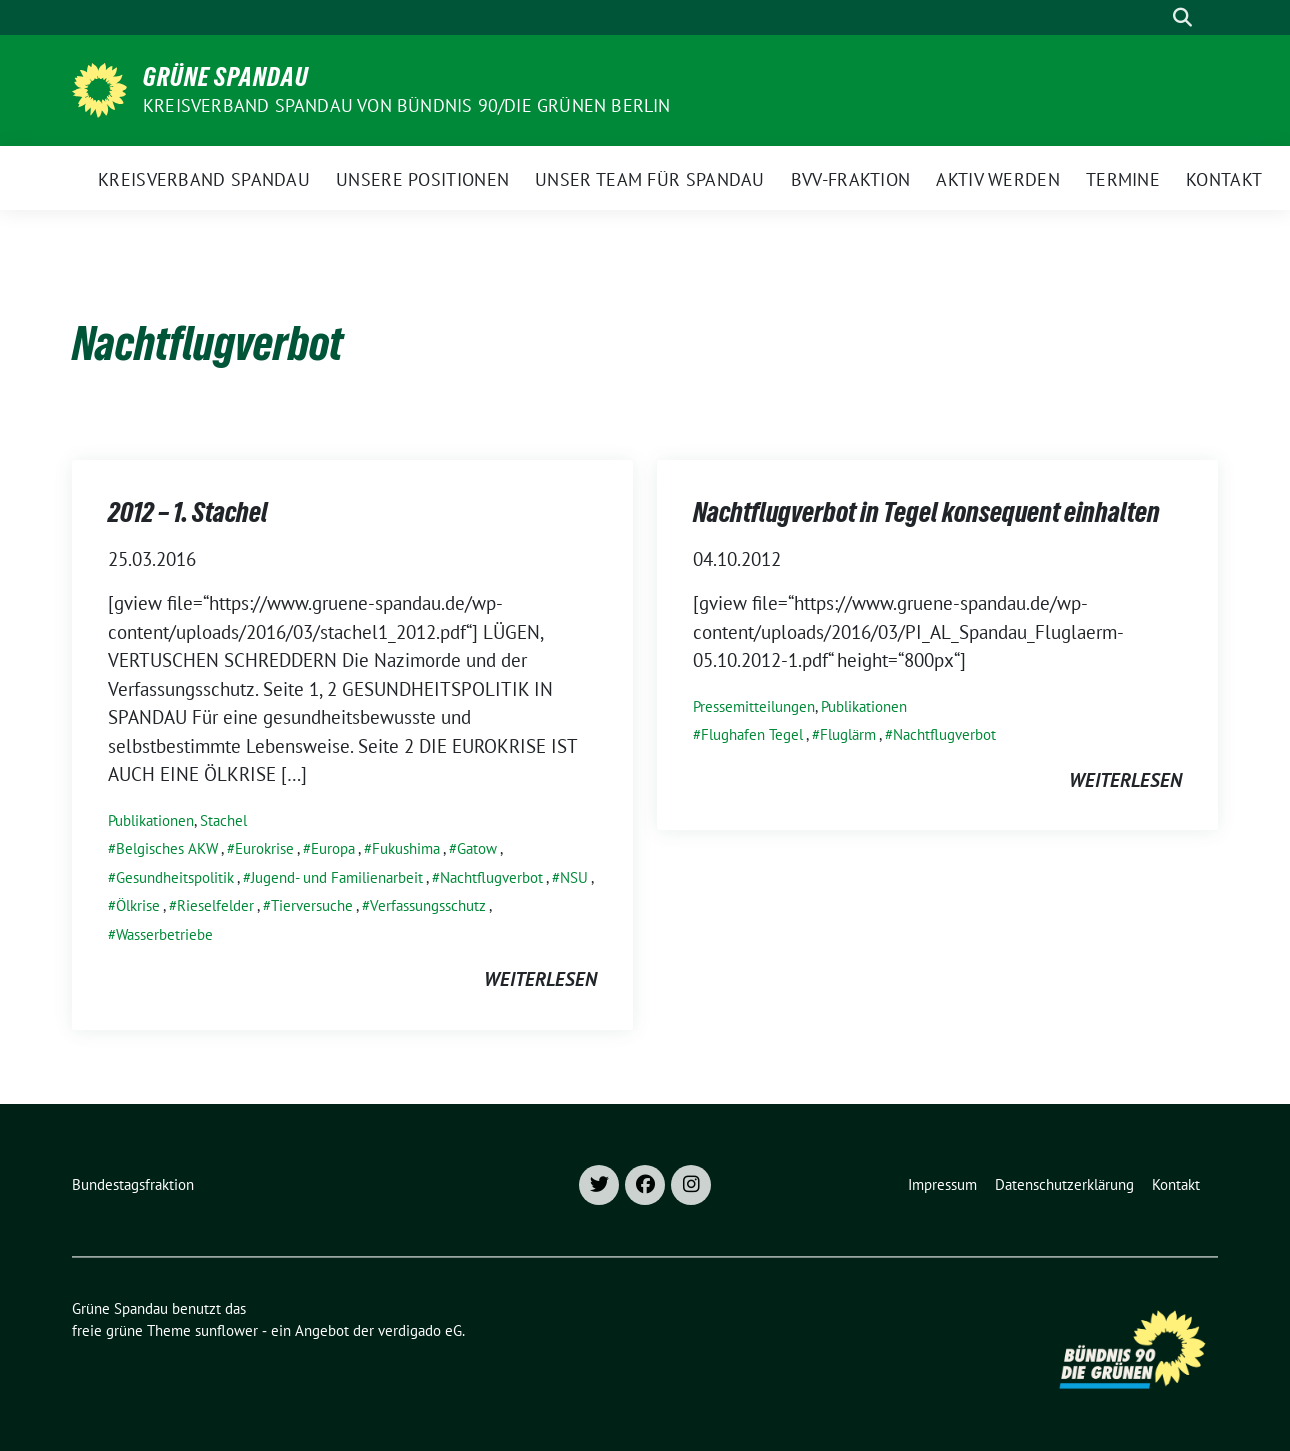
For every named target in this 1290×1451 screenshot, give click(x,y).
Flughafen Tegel (752, 734)
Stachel (223, 820)
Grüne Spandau (226, 77)
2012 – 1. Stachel (188, 512)
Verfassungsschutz (428, 905)
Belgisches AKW (167, 848)
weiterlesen (540, 979)
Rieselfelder (215, 905)
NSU (574, 877)
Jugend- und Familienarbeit (337, 877)
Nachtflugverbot (491, 877)
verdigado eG (420, 1330)
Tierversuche (312, 905)
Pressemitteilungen (754, 706)
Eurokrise (264, 848)
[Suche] (1154, 17)
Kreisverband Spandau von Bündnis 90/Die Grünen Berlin (407, 105)
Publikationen (151, 820)
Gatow (477, 848)
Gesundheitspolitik (175, 877)
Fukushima (406, 848)
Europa (333, 848)
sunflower (226, 1330)
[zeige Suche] (1182, 17)
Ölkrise (138, 905)
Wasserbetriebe (164, 934)
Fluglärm (848, 734)
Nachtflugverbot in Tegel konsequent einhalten (926, 512)
